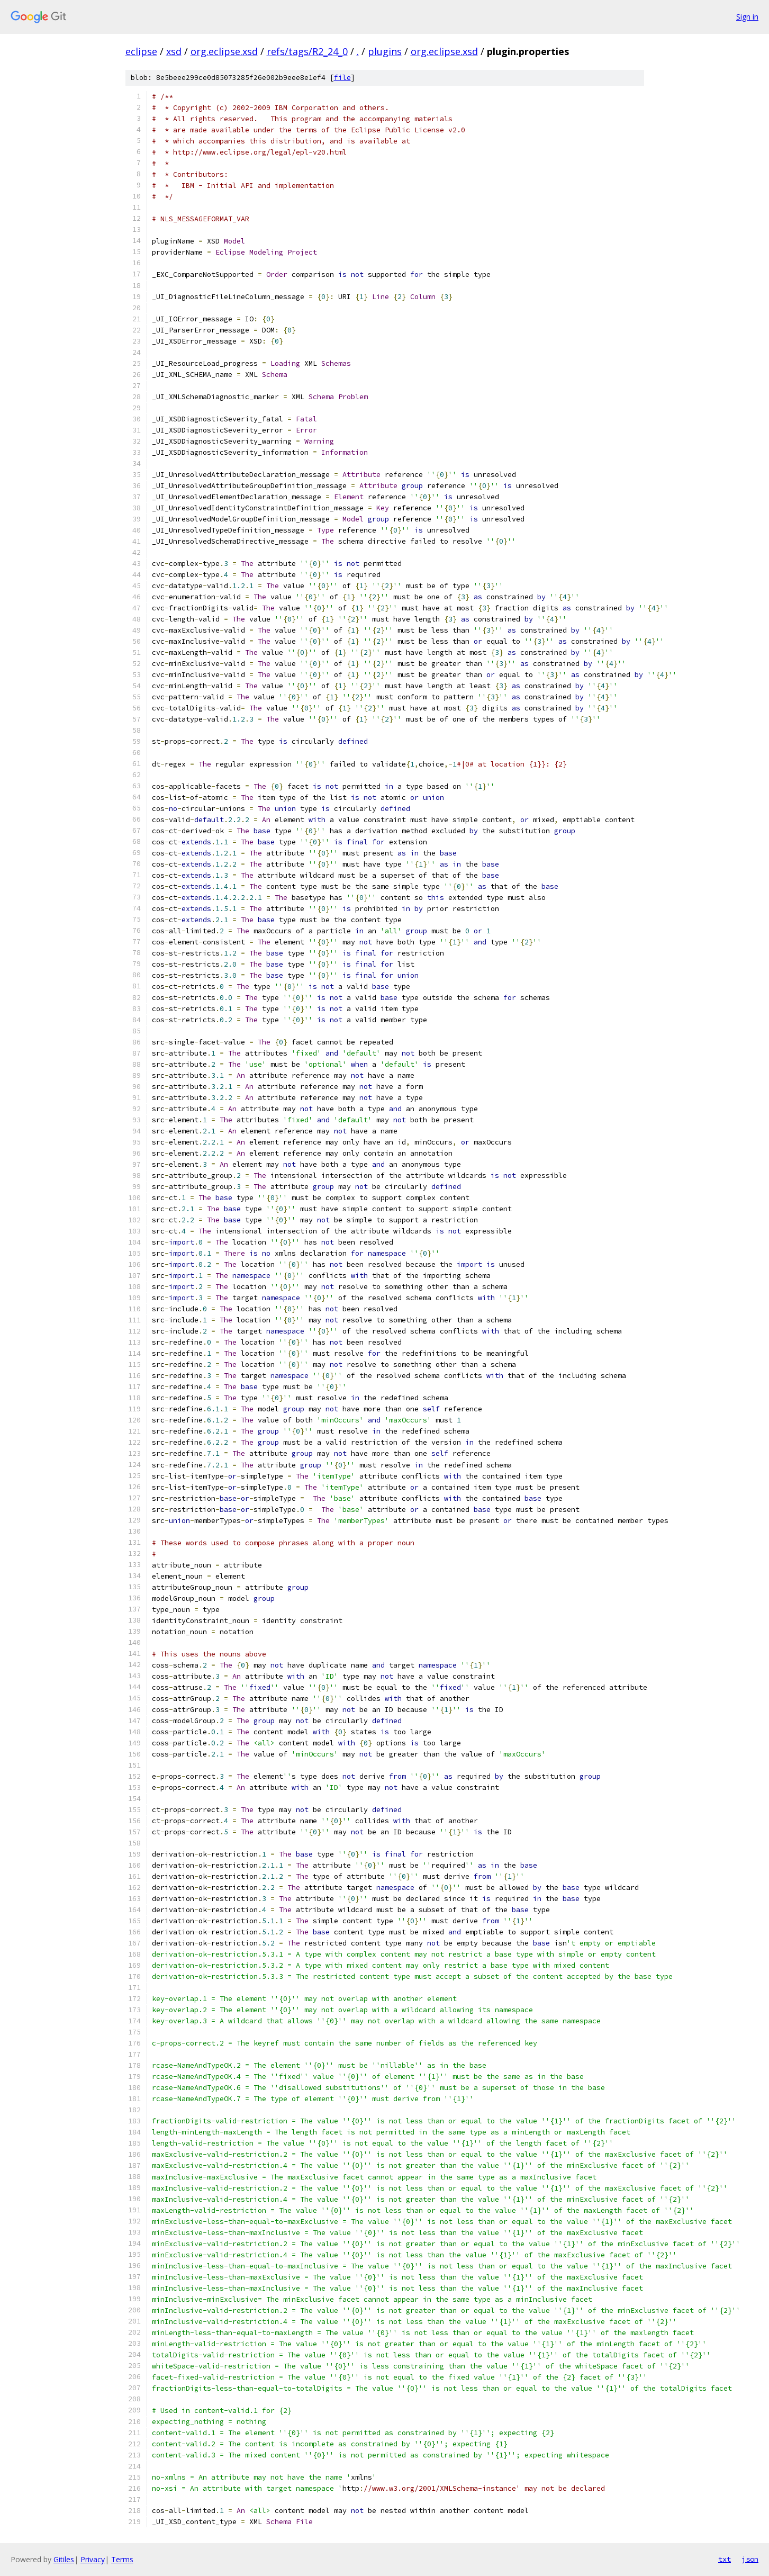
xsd (174, 51)
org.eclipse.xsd (224, 51)
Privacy (92, 2559)
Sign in (747, 17)
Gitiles (63, 2559)
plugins (385, 51)
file (342, 77)
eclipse (141, 51)
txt (724, 2559)
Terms (122, 2559)
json (749, 2559)
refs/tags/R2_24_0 (307, 51)
